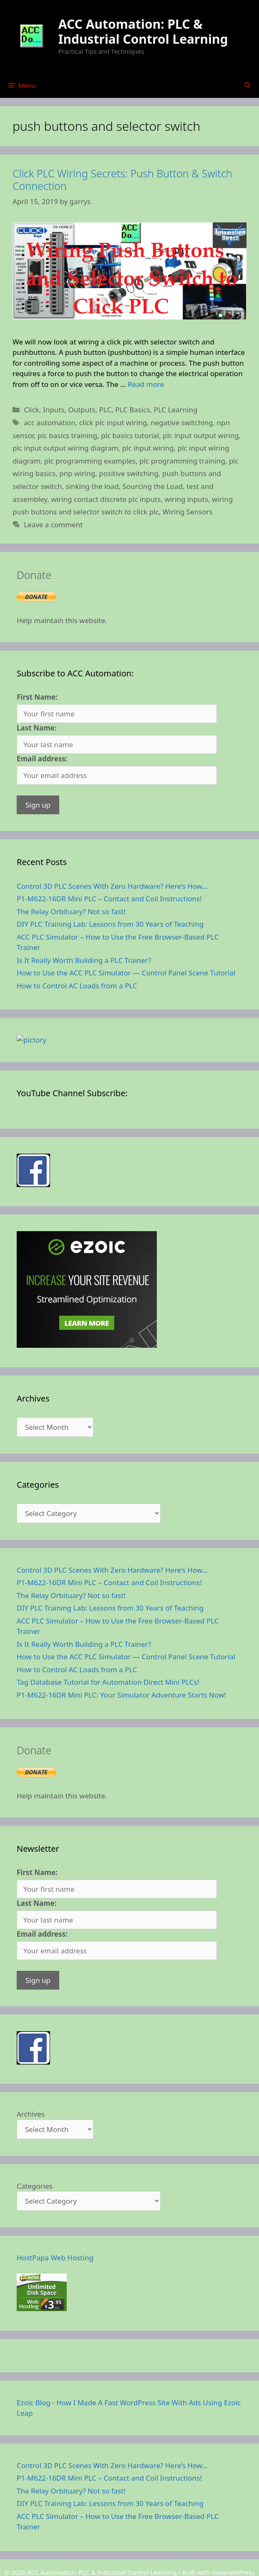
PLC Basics (132, 409)
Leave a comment (53, 524)
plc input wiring (148, 448)
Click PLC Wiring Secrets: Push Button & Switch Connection (122, 179)
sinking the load (91, 486)
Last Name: (37, 728)
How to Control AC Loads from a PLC (77, 985)
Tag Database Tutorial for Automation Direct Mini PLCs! (108, 1607)
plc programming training (182, 461)
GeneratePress (232, 2497)
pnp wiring (77, 473)
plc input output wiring (201, 435)
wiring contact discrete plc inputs (106, 499)
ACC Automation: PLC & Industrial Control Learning (143, 31)
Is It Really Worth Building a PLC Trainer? (84, 960)
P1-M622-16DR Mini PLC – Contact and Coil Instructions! (109, 898)
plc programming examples (90, 461)
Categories (35, 2111)
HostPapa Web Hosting (55, 2182)
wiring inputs (186, 499)
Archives (31, 2039)
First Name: (37, 697)
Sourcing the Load (153, 486)
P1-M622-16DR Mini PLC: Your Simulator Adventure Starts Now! (121, 1620)
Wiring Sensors (188, 511)
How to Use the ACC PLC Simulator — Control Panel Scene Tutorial (126, 973)
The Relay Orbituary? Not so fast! (71, 911)
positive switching (128, 473)
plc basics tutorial (130, 435)
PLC (105, 409)
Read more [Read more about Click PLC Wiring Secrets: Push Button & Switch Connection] (146, 384)
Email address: (42, 758)
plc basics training (67, 435)
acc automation (49, 422)
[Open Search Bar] (247, 85)
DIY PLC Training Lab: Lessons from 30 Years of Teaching (110, 924)
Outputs (81, 409)
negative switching (182, 422)
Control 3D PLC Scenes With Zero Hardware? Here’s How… (112, 886)
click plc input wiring (113, 422)
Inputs (54, 409)
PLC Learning (176, 409)
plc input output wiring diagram (65, 448)
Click (31, 409)
